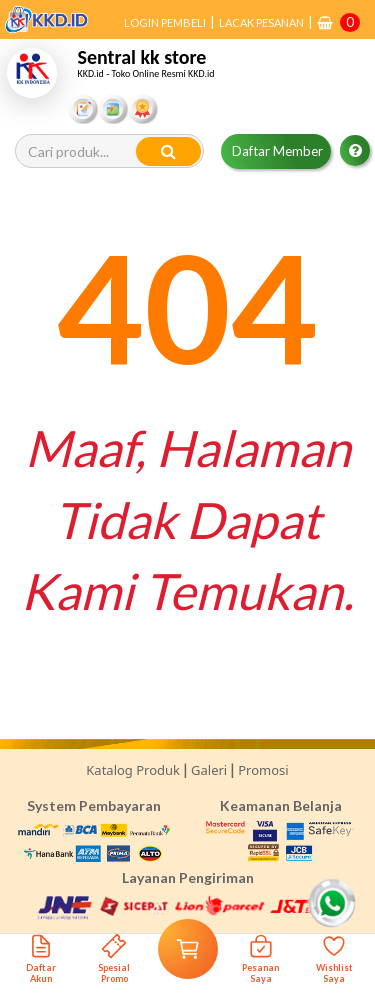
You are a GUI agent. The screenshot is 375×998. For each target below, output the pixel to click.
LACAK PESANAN (261, 22)
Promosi (263, 770)
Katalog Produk (133, 770)
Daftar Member (277, 151)
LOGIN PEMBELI (165, 22)
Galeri (209, 770)
